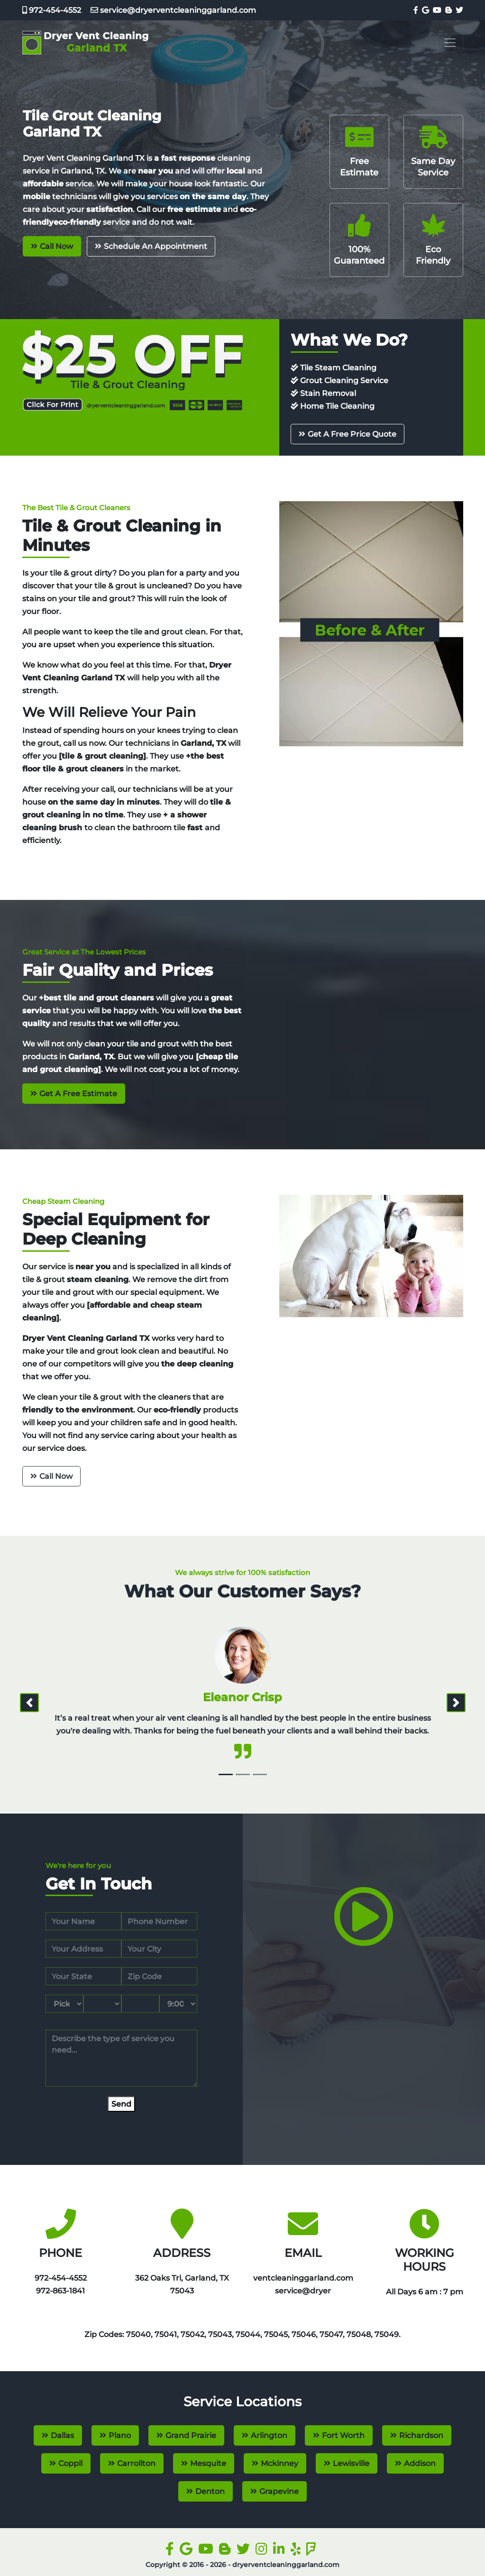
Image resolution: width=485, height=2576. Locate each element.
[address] (83, 1949)
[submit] (121, 2104)
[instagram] (263, 2551)
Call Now (56, 246)
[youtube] (436, 10)
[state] (83, 1976)
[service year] (140, 2004)
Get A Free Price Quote (352, 434)
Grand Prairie (190, 2435)
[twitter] (458, 10)
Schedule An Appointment (155, 246)
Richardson (421, 2435)
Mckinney (279, 2463)
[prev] (29, 1702)
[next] (456, 1702)
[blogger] (447, 10)
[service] (121, 2058)
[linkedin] (281, 2551)
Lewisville (351, 2463)
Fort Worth (343, 2435)
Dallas (62, 2435)
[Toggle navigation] (450, 42)
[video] (363, 1936)
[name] (83, 1921)
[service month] (64, 2004)
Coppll (70, 2463)
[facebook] (415, 10)
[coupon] (132, 370)
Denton (210, 2491)
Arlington (269, 2435)
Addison (420, 2463)
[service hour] (178, 2004)
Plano (120, 2435)
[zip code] (159, 1976)
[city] (159, 1949)
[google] (424, 10)
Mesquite (208, 2463)
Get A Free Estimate (78, 1093)
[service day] (102, 2004)
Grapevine (279, 2491)
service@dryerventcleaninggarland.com (169, 10)
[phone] (159, 1921)
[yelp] (297, 2551)
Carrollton (136, 2463)
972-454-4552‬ (51, 10)
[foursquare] (313, 2551)
